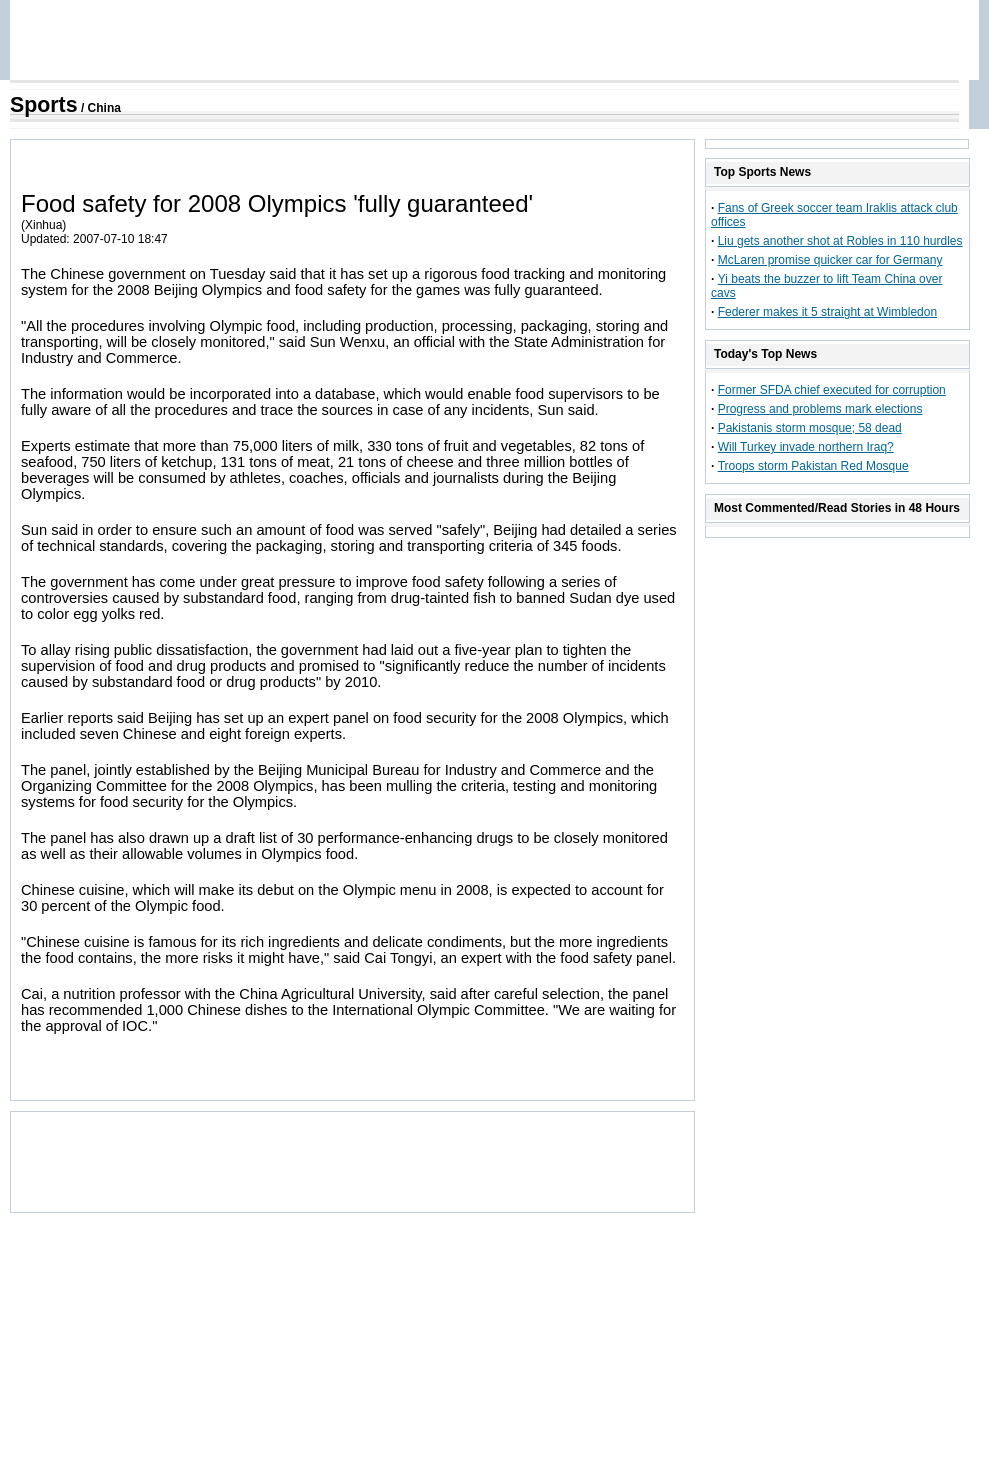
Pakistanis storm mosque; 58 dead (810, 428)
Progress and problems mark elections (820, 409)
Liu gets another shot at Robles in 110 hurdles (840, 241)
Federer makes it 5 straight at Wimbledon (827, 312)
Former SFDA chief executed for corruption (832, 390)
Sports (44, 105)
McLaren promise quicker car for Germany (830, 260)
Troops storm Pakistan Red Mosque (813, 466)
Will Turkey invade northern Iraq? (806, 447)
